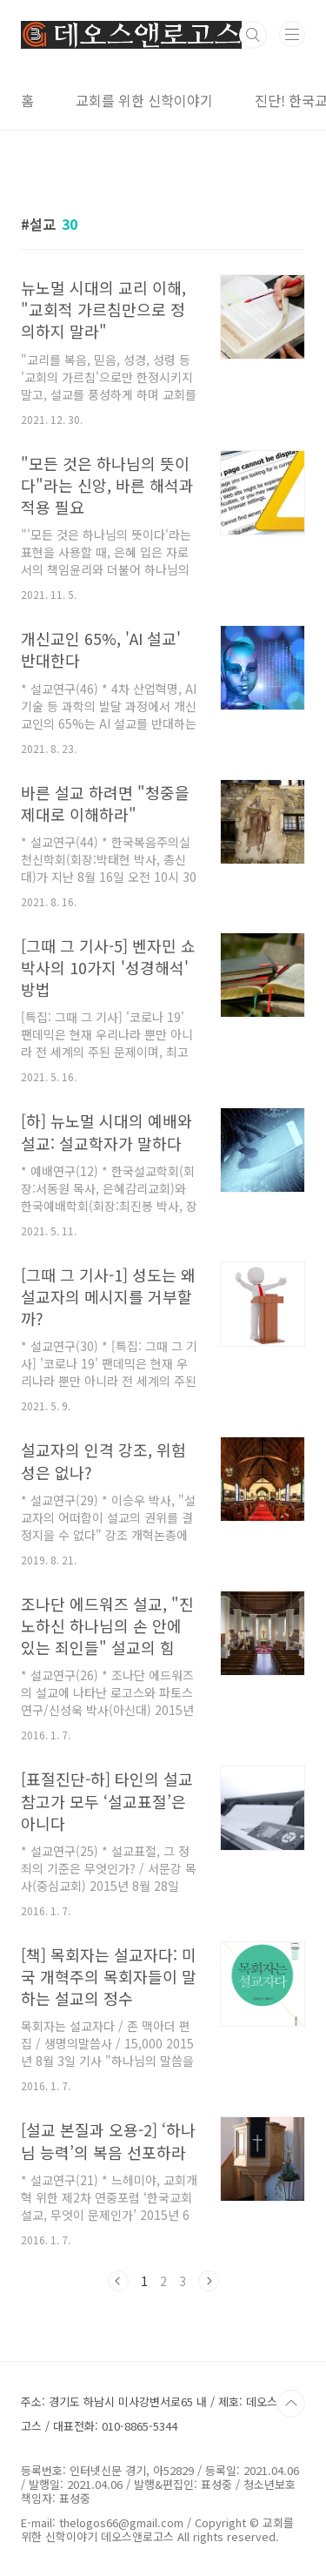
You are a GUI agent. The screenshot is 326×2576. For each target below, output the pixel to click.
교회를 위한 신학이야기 (144, 100)
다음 (208, 2280)
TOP (291, 2404)
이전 (118, 2280)
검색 (253, 35)
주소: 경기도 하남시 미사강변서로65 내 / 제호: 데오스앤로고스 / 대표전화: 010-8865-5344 (159, 2413)
